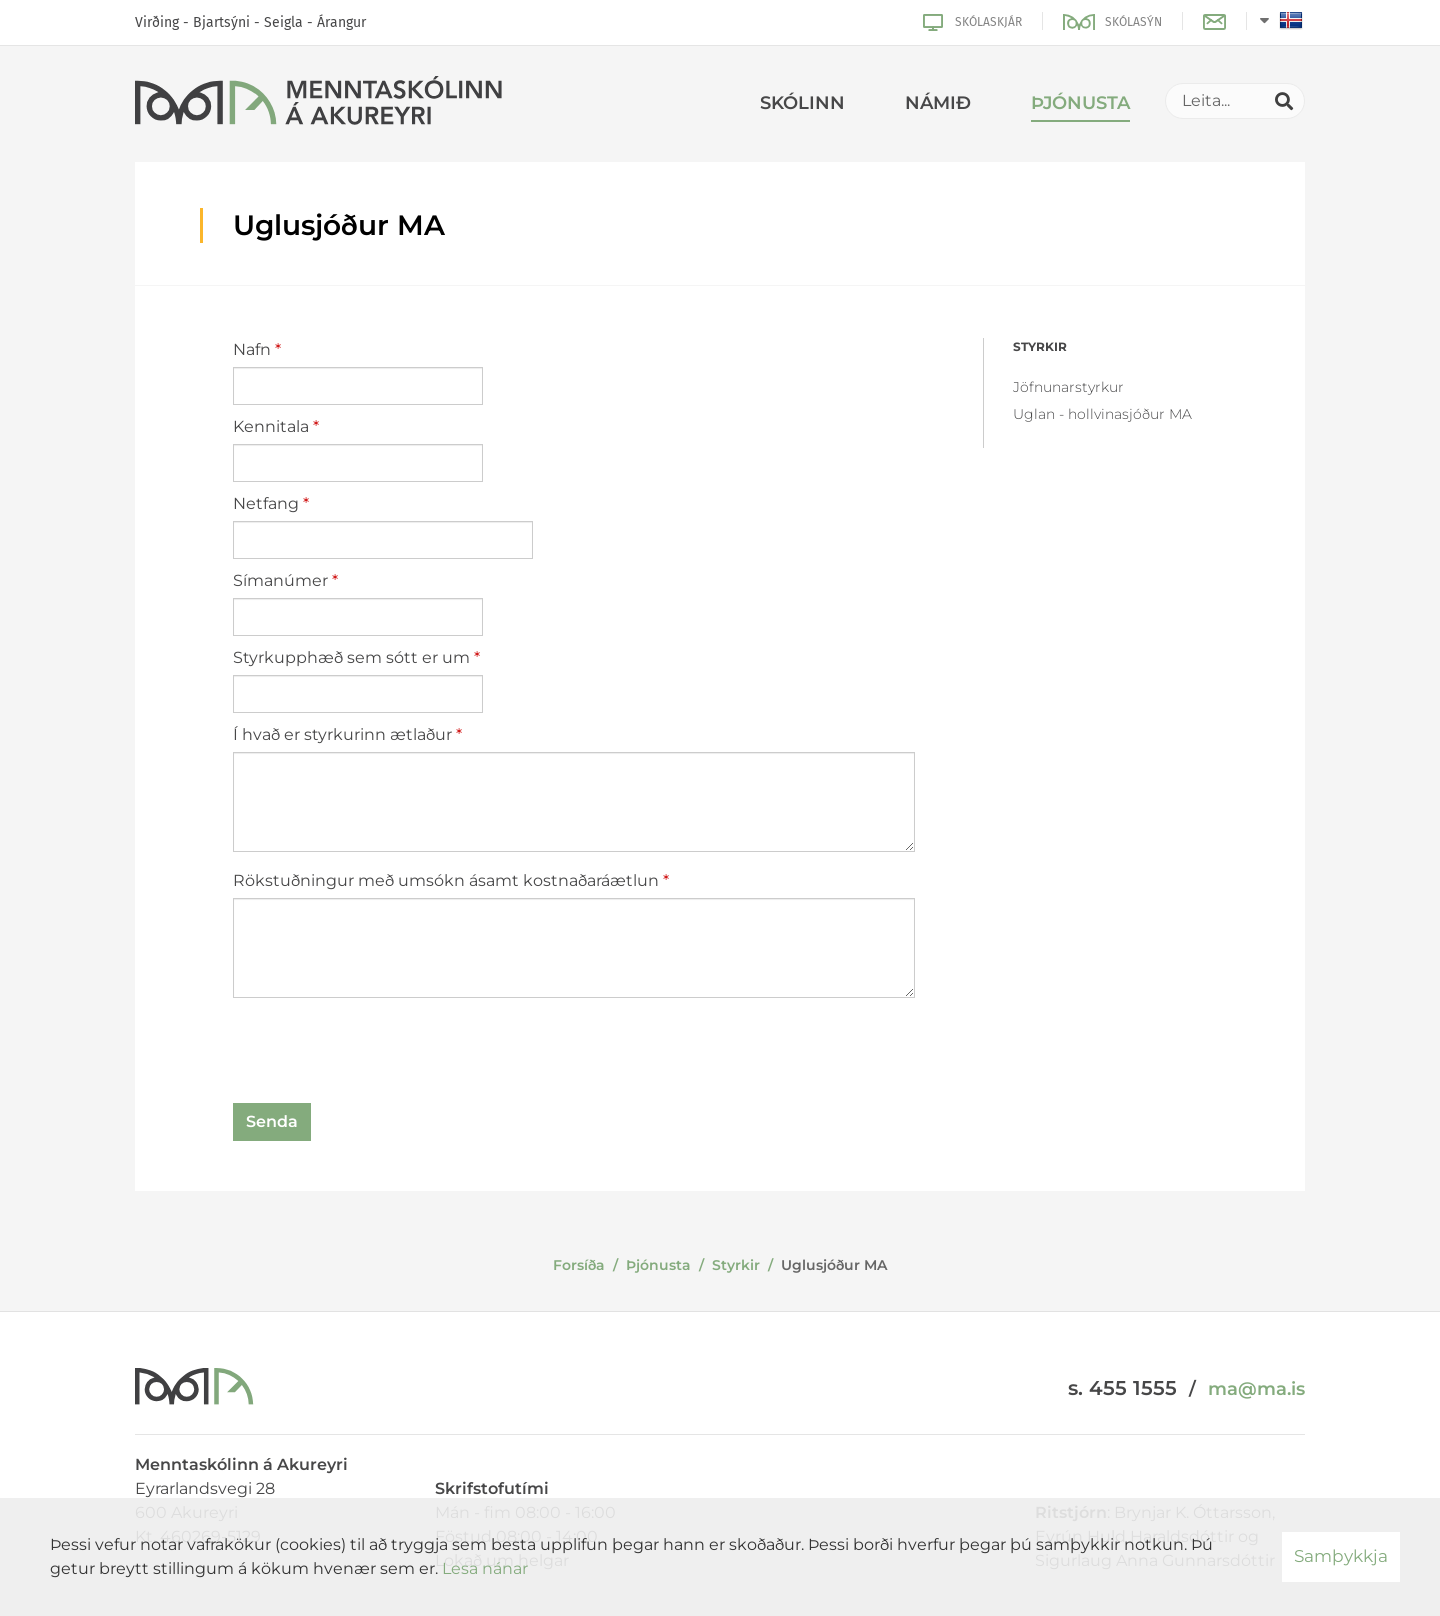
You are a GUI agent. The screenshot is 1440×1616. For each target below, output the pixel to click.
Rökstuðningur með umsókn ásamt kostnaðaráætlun (446, 880)
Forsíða (579, 1265)
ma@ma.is (1256, 1389)
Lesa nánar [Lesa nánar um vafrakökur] (485, 1568)
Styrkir (736, 1265)
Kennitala (271, 426)
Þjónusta (658, 1265)
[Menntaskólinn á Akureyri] (318, 104)
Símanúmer (280, 580)
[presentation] (385, 1054)
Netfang (266, 503)
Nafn (252, 349)
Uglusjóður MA (834, 1265)
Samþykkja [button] (1341, 1556)
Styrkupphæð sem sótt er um (351, 657)
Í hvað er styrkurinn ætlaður (342, 734)
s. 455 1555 (1122, 1388)
